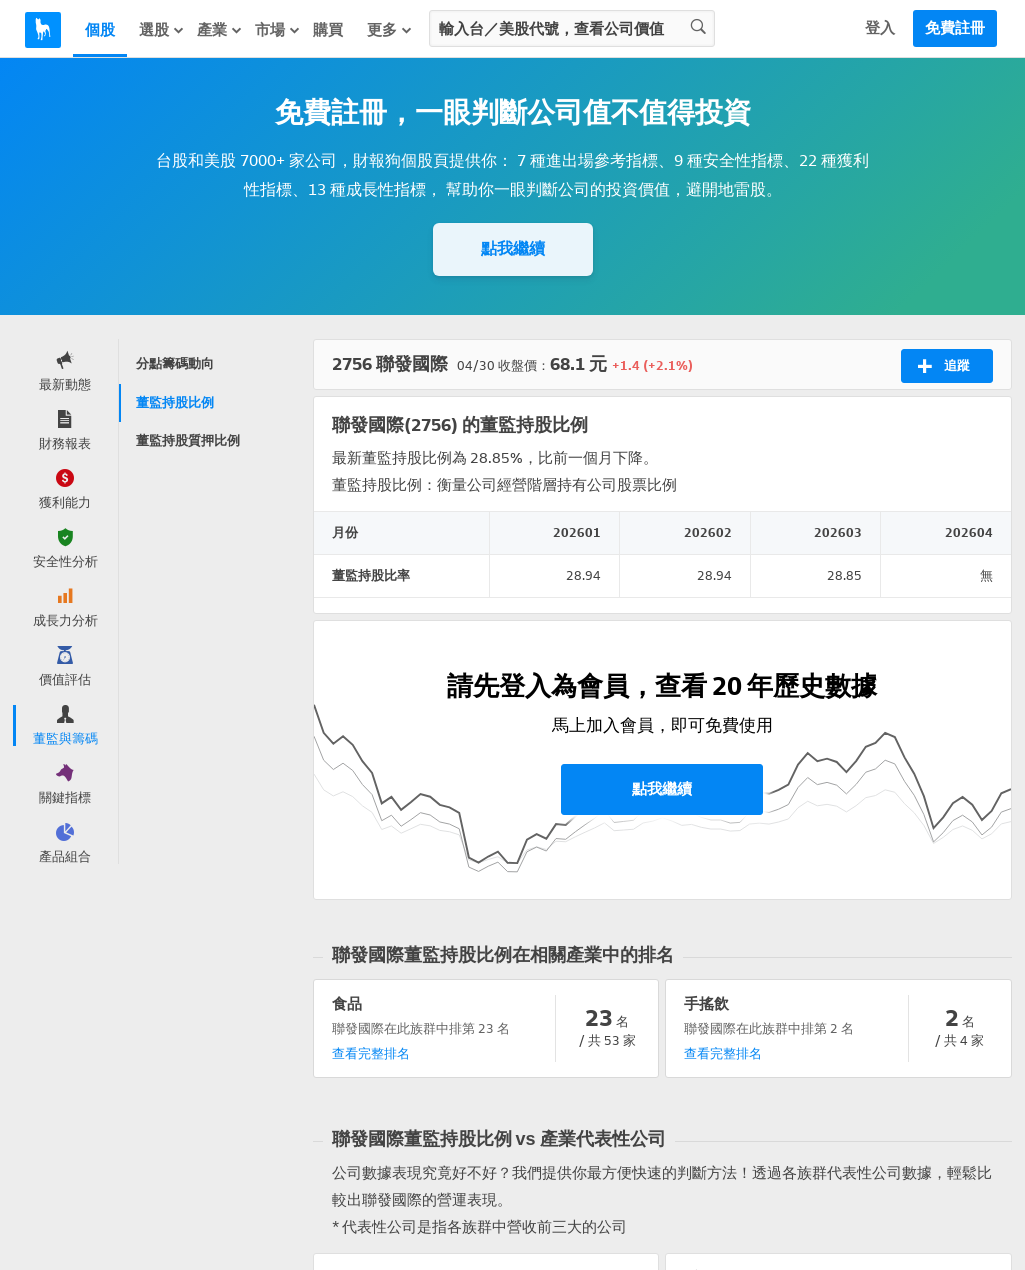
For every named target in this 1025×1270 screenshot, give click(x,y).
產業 (220, 30)
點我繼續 (513, 248)
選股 (162, 30)
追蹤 (943, 366)
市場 (278, 30)
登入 (880, 28)
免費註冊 (955, 28)
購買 (328, 30)
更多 (390, 30)
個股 (100, 30)
